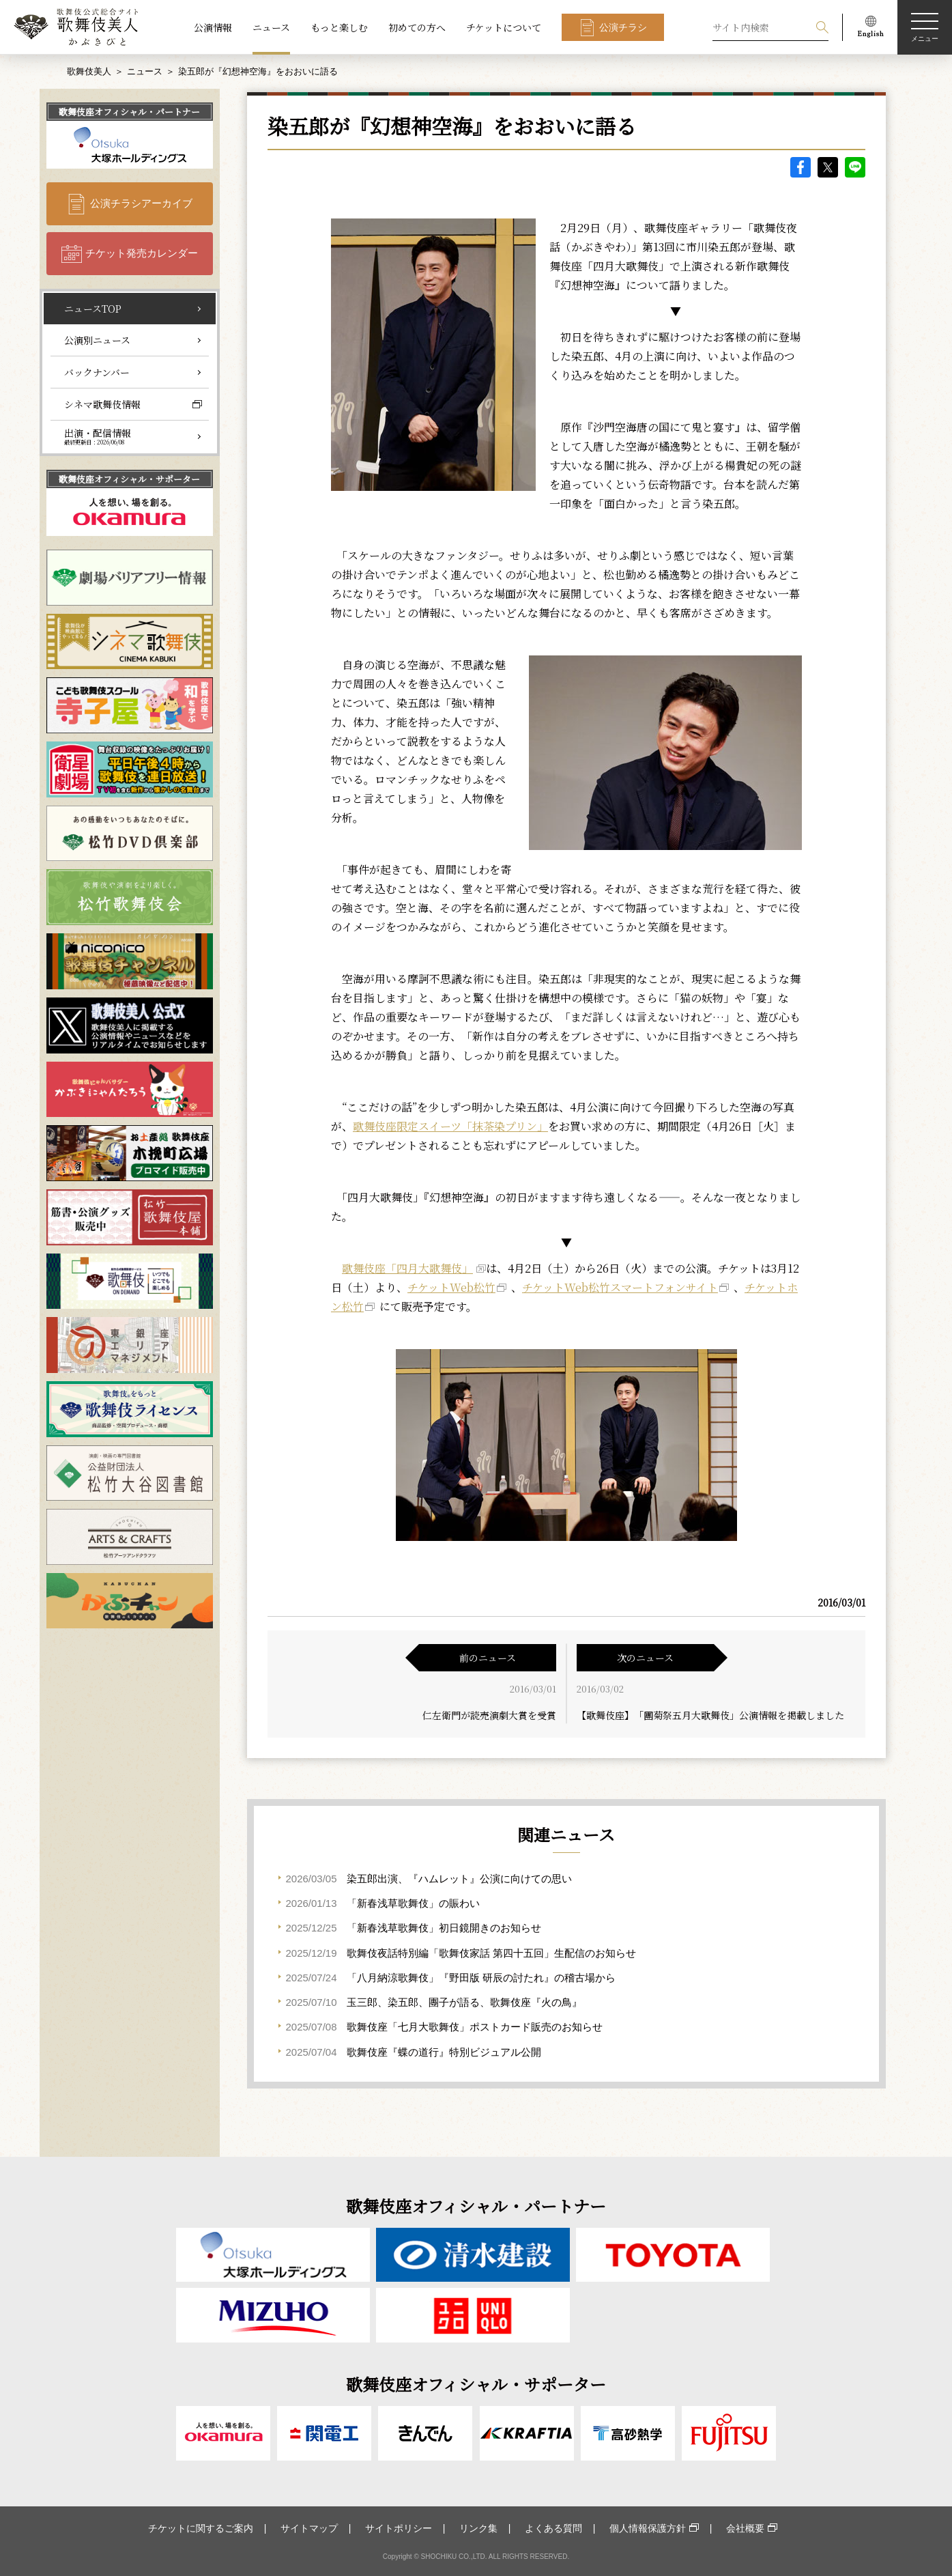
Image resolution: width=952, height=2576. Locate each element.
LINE (855, 167)
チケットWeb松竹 (451, 1287)
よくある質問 (553, 2528)
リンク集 (478, 2528)
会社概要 (745, 2528)
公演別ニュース (97, 340)
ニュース (271, 27)
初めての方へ (417, 27)
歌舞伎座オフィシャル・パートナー (129, 111)
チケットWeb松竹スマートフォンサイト (620, 1287)
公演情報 (213, 27)
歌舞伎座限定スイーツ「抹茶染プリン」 (450, 1126)
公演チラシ (623, 27)
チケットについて (503, 27)
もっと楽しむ (339, 27)
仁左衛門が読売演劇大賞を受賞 (489, 1715)
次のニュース (645, 1658)
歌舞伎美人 (89, 71)
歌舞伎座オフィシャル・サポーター (129, 478)
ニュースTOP (92, 308)
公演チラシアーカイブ (141, 203)
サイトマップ (309, 2528)
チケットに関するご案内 (200, 2528)
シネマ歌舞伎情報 (102, 404)
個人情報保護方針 (647, 2528)
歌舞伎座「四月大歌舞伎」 (407, 1268)
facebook (800, 167)
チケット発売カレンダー (141, 253)
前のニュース (487, 1658)
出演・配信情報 (97, 436)
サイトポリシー (398, 2528)
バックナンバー (97, 372)
